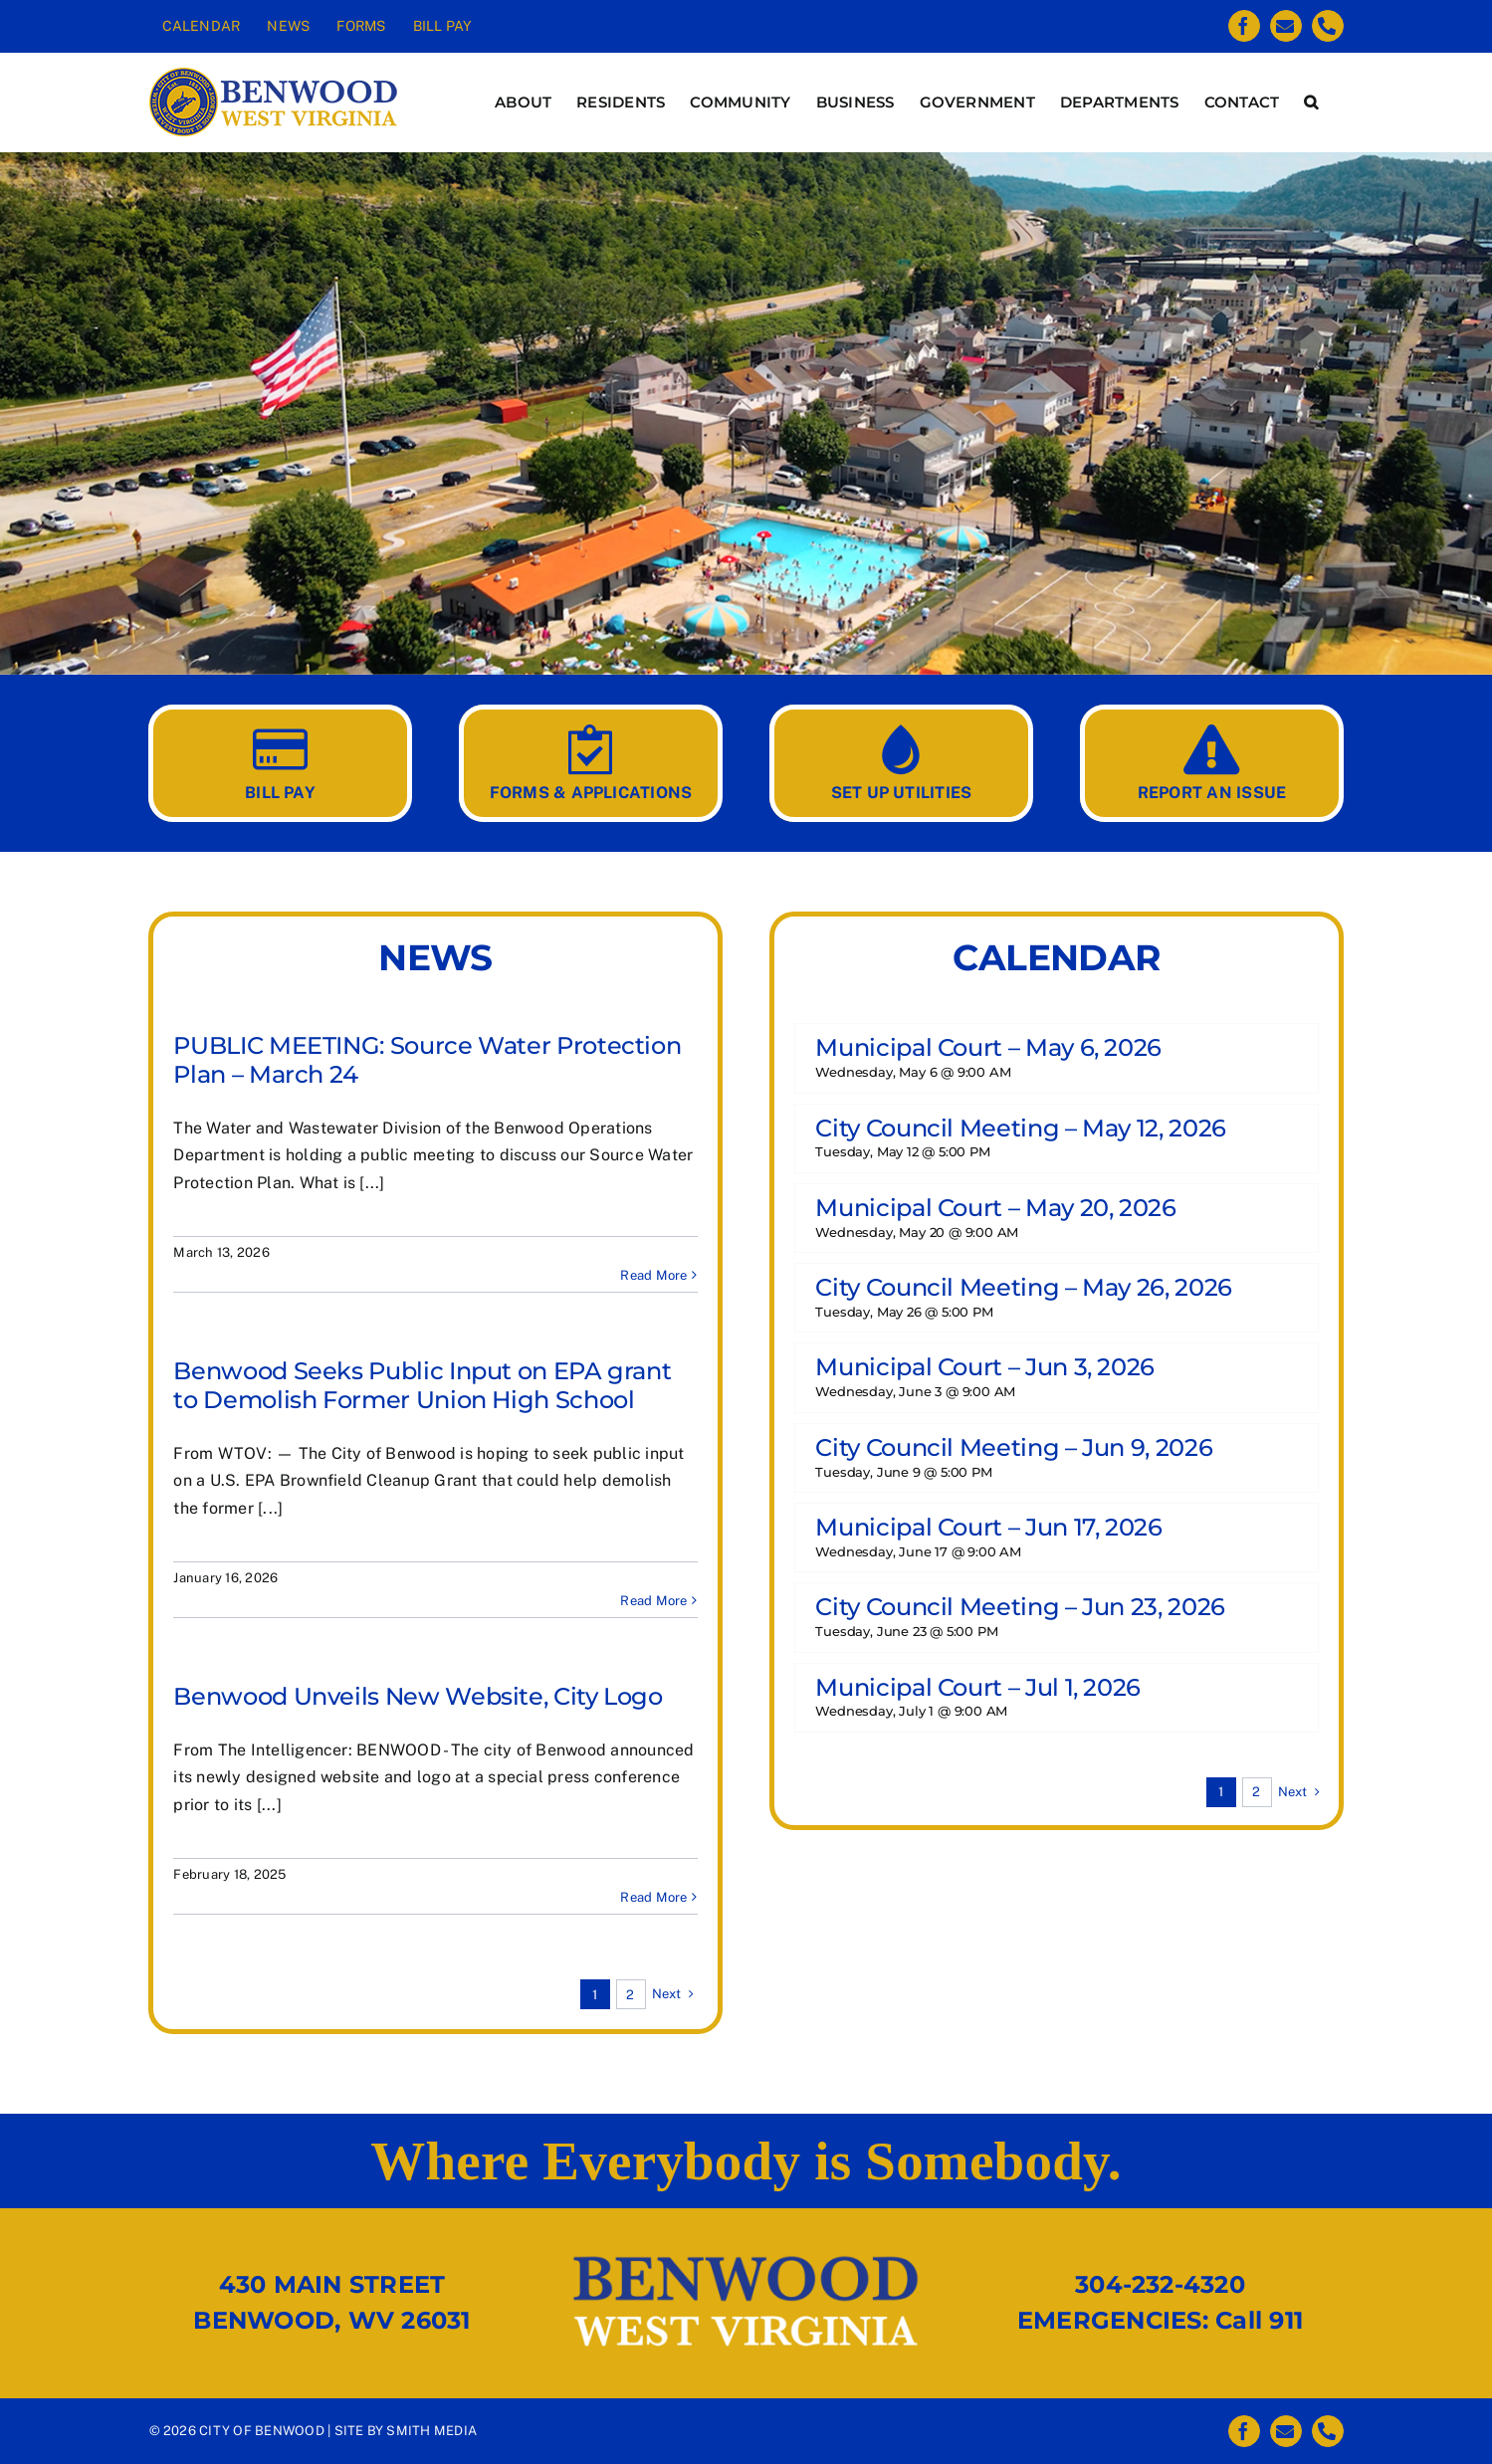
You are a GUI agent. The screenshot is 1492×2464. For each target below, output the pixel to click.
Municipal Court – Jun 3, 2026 (985, 1366)
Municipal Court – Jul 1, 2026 (978, 1687)
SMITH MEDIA (431, 2430)
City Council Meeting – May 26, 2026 (1023, 1287)
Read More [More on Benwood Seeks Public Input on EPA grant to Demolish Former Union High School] (653, 1600)
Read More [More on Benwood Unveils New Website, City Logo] (653, 1897)
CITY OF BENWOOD (261, 2430)
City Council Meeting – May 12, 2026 (1020, 1128)
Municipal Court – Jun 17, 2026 (988, 1527)
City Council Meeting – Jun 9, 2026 (1013, 1447)
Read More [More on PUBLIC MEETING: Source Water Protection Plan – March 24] (653, 1275)
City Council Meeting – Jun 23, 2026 (1019, 1606)
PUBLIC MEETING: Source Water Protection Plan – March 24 (427, 1060)
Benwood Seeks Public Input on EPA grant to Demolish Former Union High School (422, 1385)
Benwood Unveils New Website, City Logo (417, 1696)
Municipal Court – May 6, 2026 (988, 1047)
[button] (1311, 102)
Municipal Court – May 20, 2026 (995, 1207)
